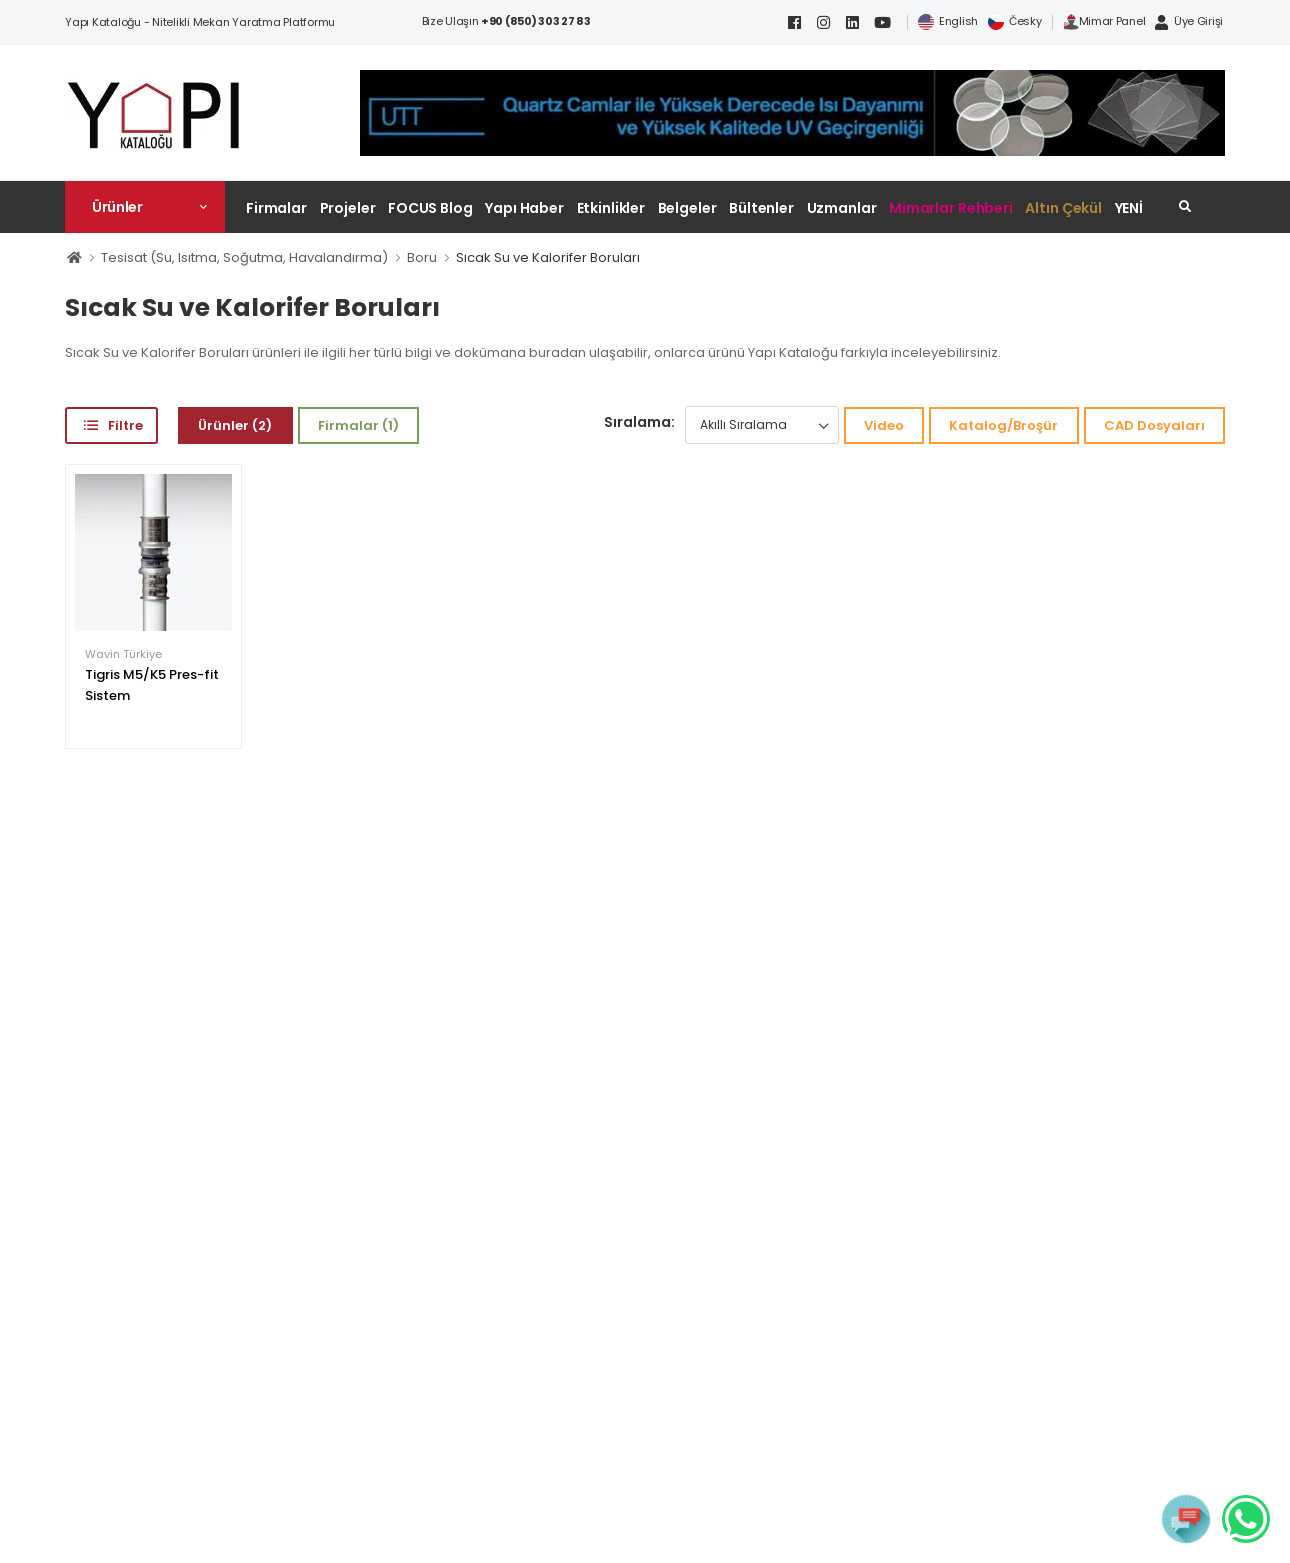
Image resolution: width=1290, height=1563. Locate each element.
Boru (422, 257)
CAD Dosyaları (1154, 425)
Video (884, 425)
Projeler (348, 208)
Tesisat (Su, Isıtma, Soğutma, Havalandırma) (244, 257)
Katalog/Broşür (1003, 425)
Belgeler (687, 208)
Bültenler (761, 208)
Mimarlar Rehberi (951, 208)
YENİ (1129, 208)
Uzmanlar (842, 208)
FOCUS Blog (430, 208)
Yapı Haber (524, 208)
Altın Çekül (1063, 208)
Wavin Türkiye (123, 654)
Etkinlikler (611, 208)
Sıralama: (639, 422)
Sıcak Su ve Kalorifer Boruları (548, 257)
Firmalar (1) (358, 425)
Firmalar (276, 208)
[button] (145, 207)
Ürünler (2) (235, 425)
